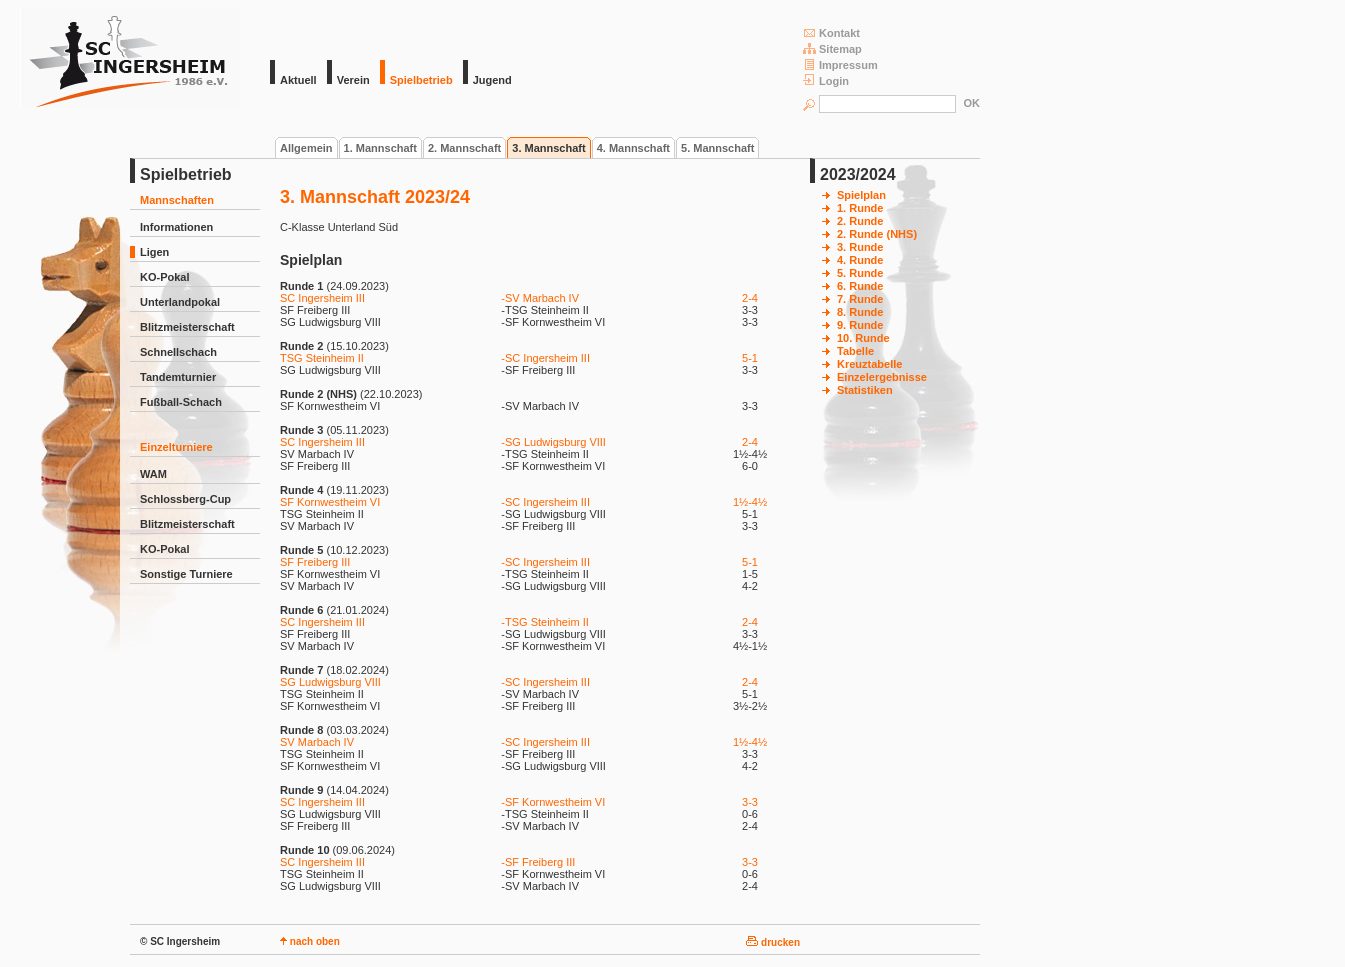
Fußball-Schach (181, 402)
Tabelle (855, 351)
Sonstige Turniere (186, 574)
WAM (153, 474)
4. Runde (860, 260)
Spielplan (861, 195)
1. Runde (860, 208)
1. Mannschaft (380, 148)
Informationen (176, 227)
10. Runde (863, 338)
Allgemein (306, 148)
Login (826, 80)
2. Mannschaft (464, 148)
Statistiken (865, 390)
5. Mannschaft (717, 148)
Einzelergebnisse (882, 377)
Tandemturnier (178, 377)
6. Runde (860, 286)
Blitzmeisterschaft (187, 327)
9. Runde (860, 325)
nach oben (310, 941)
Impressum (840, 64)
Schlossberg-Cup (185, 499)
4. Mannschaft (633, 148)
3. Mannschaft (548, 148)
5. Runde (860, 273)
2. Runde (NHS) (877, 234)
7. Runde (860, 299)
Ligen (154, 252)
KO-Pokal (165, 277)
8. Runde (860, 312)
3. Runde (860, 247)
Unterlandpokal (180, 302)
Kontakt (831, 32)
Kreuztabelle (869, 364)
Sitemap (832, 48)
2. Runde (860, 221)
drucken (773, 942)
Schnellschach (178, 352)
